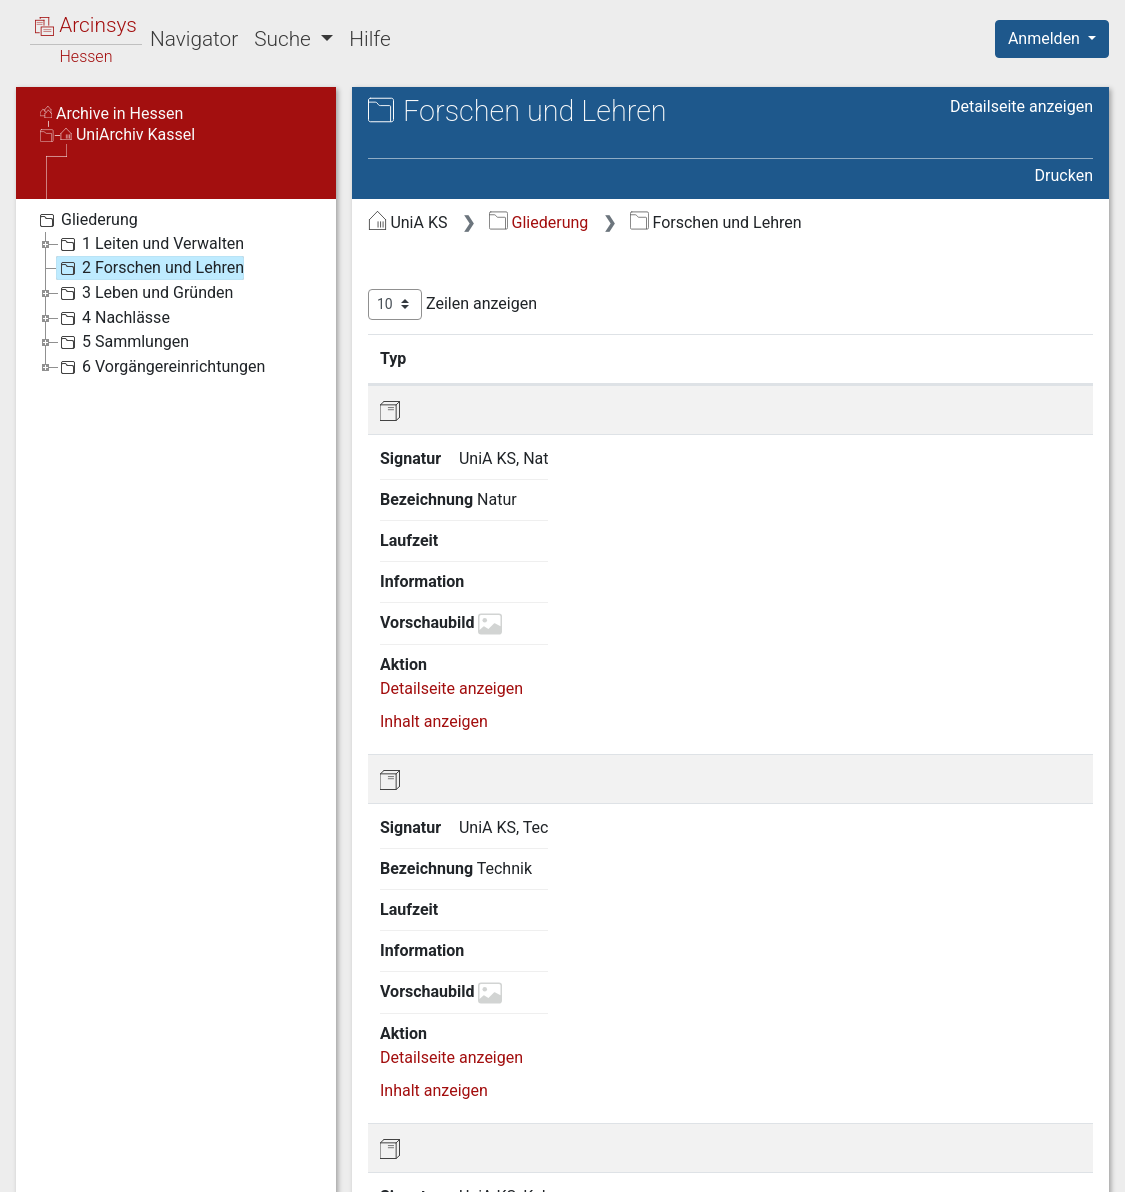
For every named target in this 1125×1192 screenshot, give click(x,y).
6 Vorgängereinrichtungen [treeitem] (160, 367)
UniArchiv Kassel (127, 134)
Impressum (1058, 1165)
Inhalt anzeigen (434, 516)
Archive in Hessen (111, 113)
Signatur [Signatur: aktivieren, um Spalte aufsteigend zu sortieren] (486, 358)
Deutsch (120, 1150)
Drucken (1064, 175)
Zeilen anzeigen (452, 304)
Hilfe (369, 39)
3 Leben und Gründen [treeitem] (144, 293)
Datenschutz (758, 1165)
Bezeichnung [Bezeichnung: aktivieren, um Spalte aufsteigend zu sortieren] (623, 358)
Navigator (194, 39)
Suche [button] (285, 39)
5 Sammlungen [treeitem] (122, 342)
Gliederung (538, 222)
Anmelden (1046, 38)
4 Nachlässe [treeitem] (113, 318)
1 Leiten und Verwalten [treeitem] (150, 244)
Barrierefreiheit (911, 1165)
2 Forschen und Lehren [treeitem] (150, 268)
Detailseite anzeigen (1021, 106)
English (46, 1150)
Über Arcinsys (609, 1165)
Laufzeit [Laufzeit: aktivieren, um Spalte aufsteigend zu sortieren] (760, 358)
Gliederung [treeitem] (86, 220)
